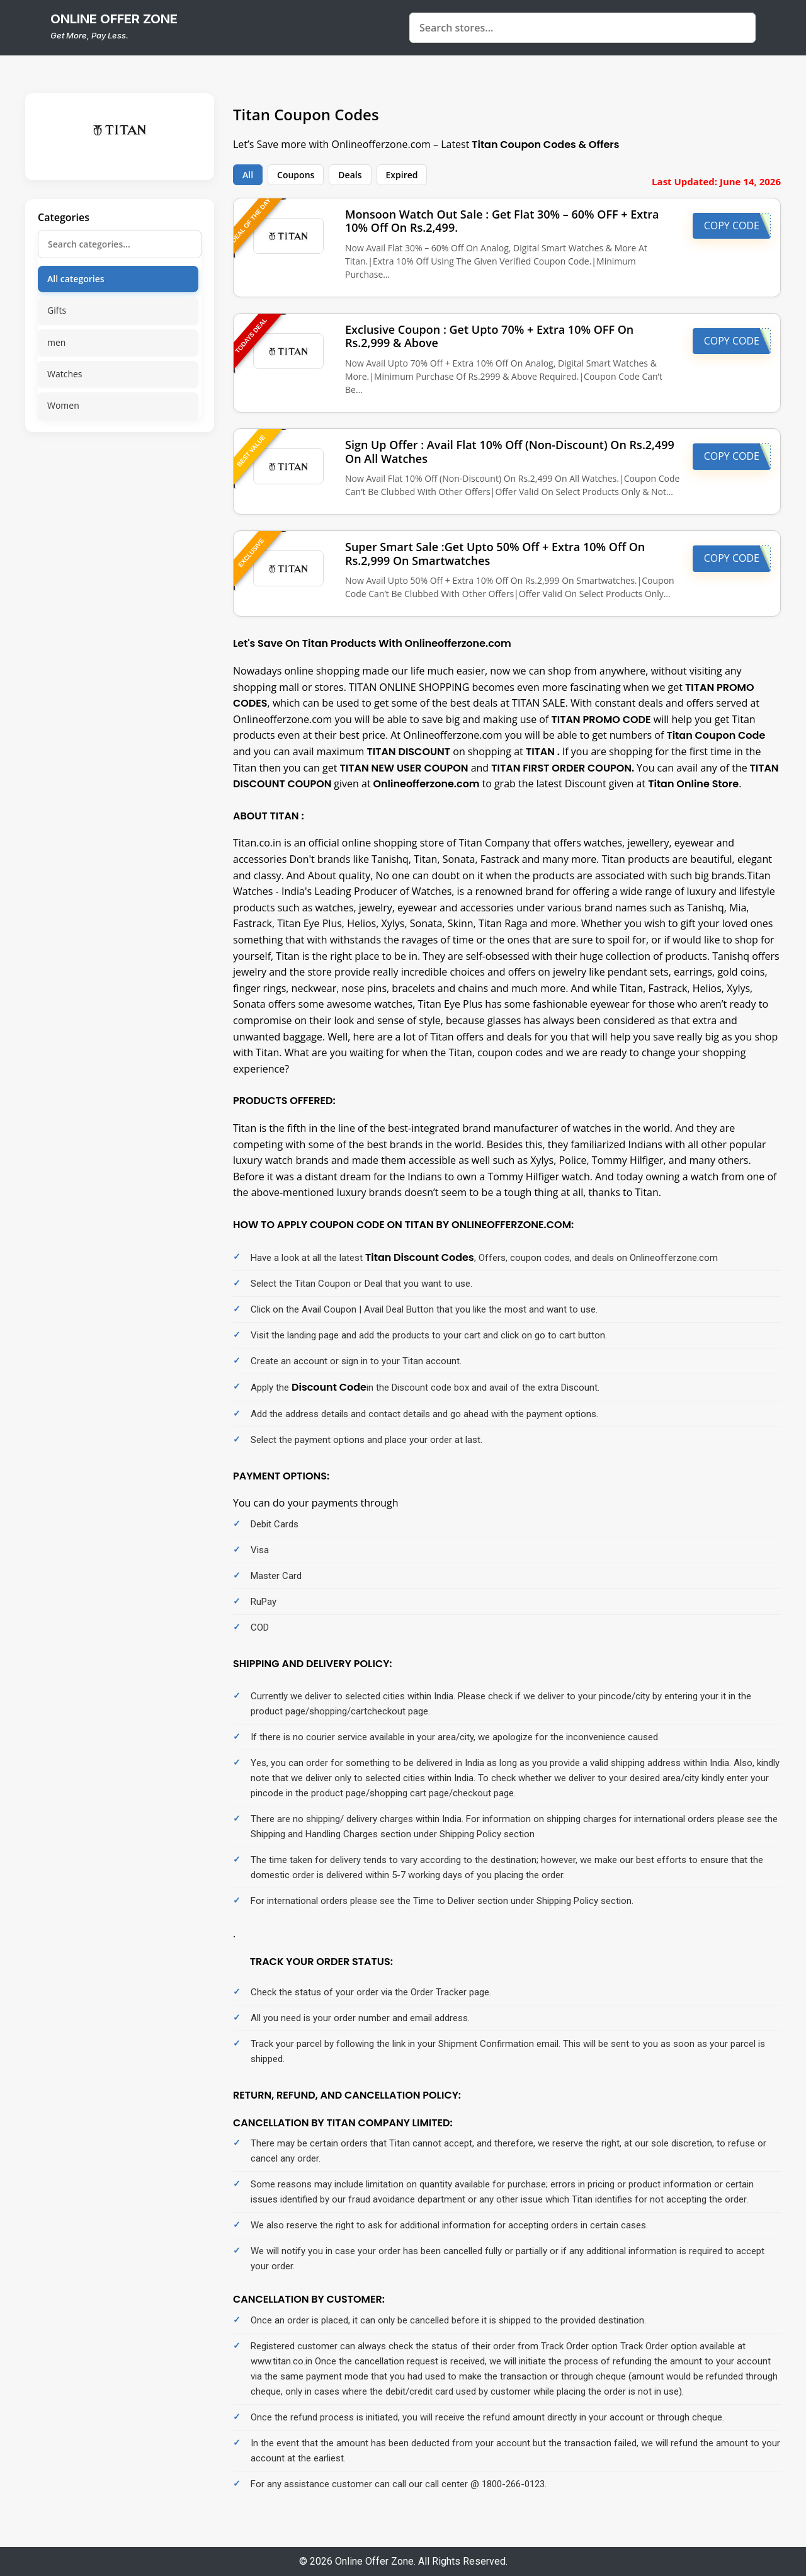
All (247, 175)
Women (63, 405)
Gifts (56, 310)
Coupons (295, 175)
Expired (402, 175)
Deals (349, 175)
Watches (64, 374)
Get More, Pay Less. (89, 35)
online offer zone (114, 18)
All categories (76, 279)
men (56, 342)
